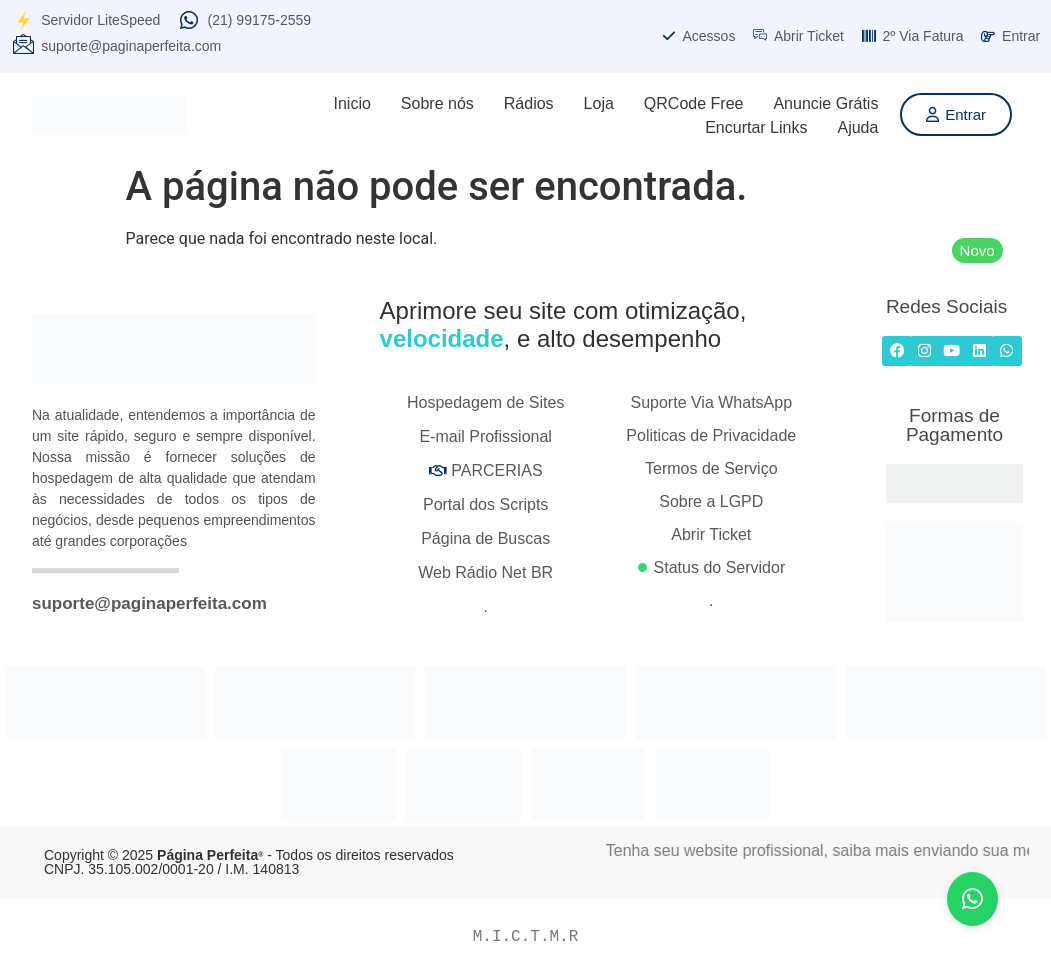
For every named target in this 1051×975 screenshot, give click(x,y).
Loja (599, 103)
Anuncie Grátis (825, 103)
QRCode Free (694, 103)
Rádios (529, 103)
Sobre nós (437, 103)
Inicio (351, 103)
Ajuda (857, 127)
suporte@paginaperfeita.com (149, 603)
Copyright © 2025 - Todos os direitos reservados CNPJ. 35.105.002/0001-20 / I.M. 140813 (249, 862)
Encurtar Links (756, 127)
